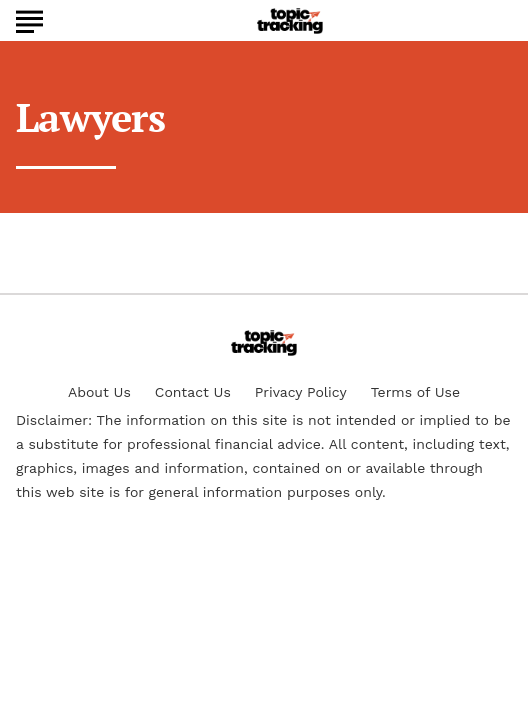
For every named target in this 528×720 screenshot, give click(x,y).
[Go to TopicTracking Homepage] (290, 21)
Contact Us (193, 392)
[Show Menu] (29, 19)
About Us (99, 392)
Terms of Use (415, 392)
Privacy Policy (301, 392)
